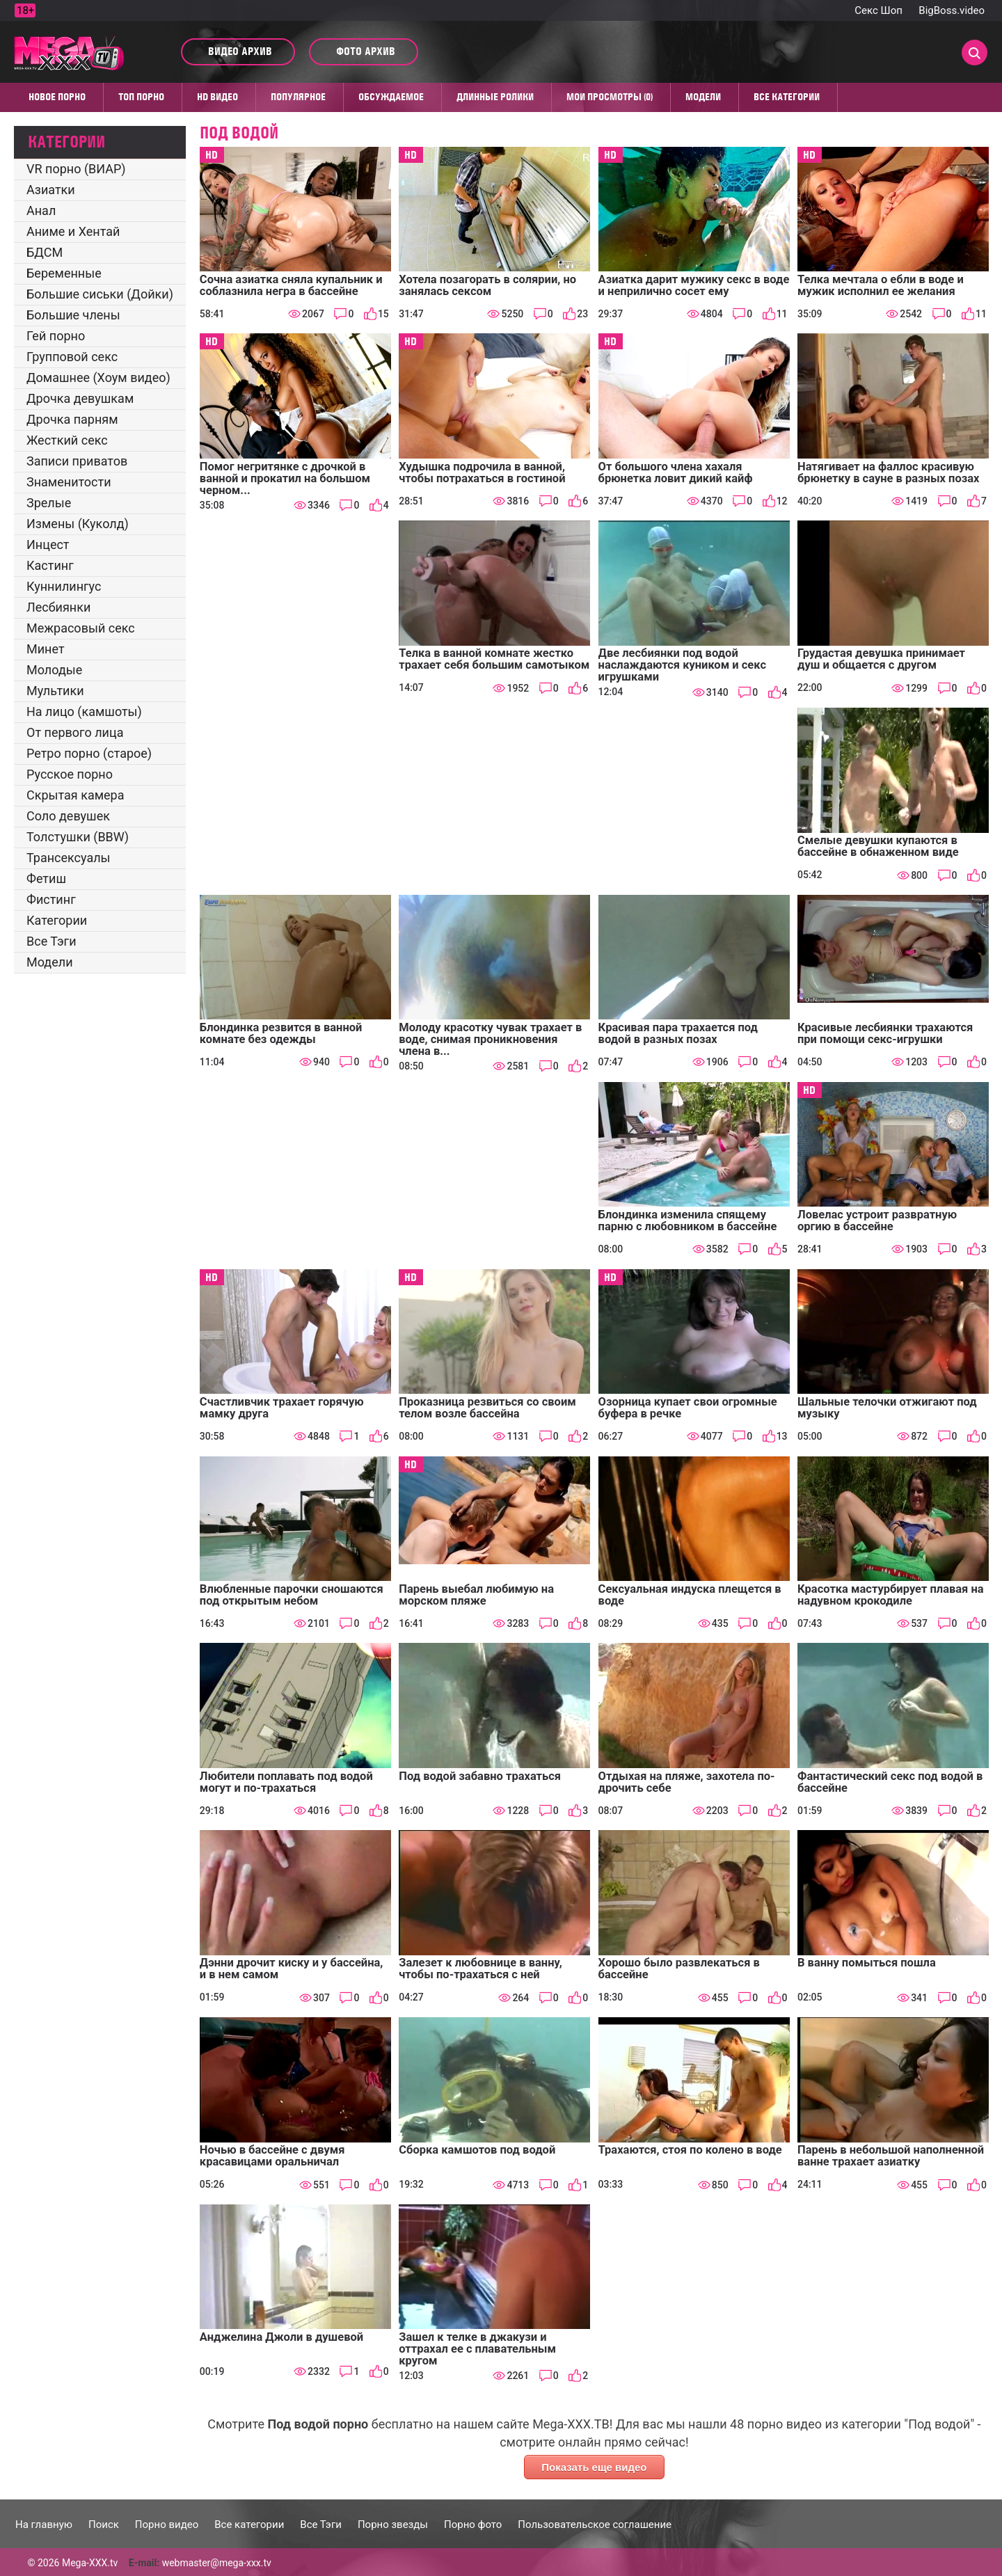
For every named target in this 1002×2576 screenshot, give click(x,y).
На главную (43, 2524)
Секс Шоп (878, 10)
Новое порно (57, 96)
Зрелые (48, 502)
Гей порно (55, 335)
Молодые (54, 669)
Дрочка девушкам (80, 398)
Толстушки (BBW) (77, 836)
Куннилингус (63, 586)
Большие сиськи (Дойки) (99, 294)
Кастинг (50, 565)
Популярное (298, 96)
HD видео (217, 96)
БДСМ (44, 252)
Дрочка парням (72, 419)
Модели (703, 96)
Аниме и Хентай (73, 231)
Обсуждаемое (391, 96)
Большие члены (73, 315)
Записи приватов (76, 461)
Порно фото (473, 2524)
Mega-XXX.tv (90, 2562)
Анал (41, 210)
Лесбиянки (58, 607)
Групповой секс (72, 356)
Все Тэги (51, 941)
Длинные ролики (495, 96)
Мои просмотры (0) (609, 96)
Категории (56, 920)
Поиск (103, 2524)
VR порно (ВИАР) (76, 168)
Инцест (48, 544)
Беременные (64, 273)
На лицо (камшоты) (84, 711)
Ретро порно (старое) (89, 753)
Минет (45, 649)
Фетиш (46, 878)
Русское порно (69, 774)
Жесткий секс (67, 440)
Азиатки (50, 189)
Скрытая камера (75, 795)
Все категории (787, 96)
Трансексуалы (68, 857)
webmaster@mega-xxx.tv (216, 2562)
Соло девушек (68, 816)
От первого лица (74, 732)
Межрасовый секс (80, 628)
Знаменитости (68, 482)
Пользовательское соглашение (594, 2524)
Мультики (55, 690)
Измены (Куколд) (77, 523)
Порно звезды (393, 2524)
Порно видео (166, 2524)
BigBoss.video (951, 10)
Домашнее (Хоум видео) (98, 377)
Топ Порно (141, 96)
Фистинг (51, 899)
